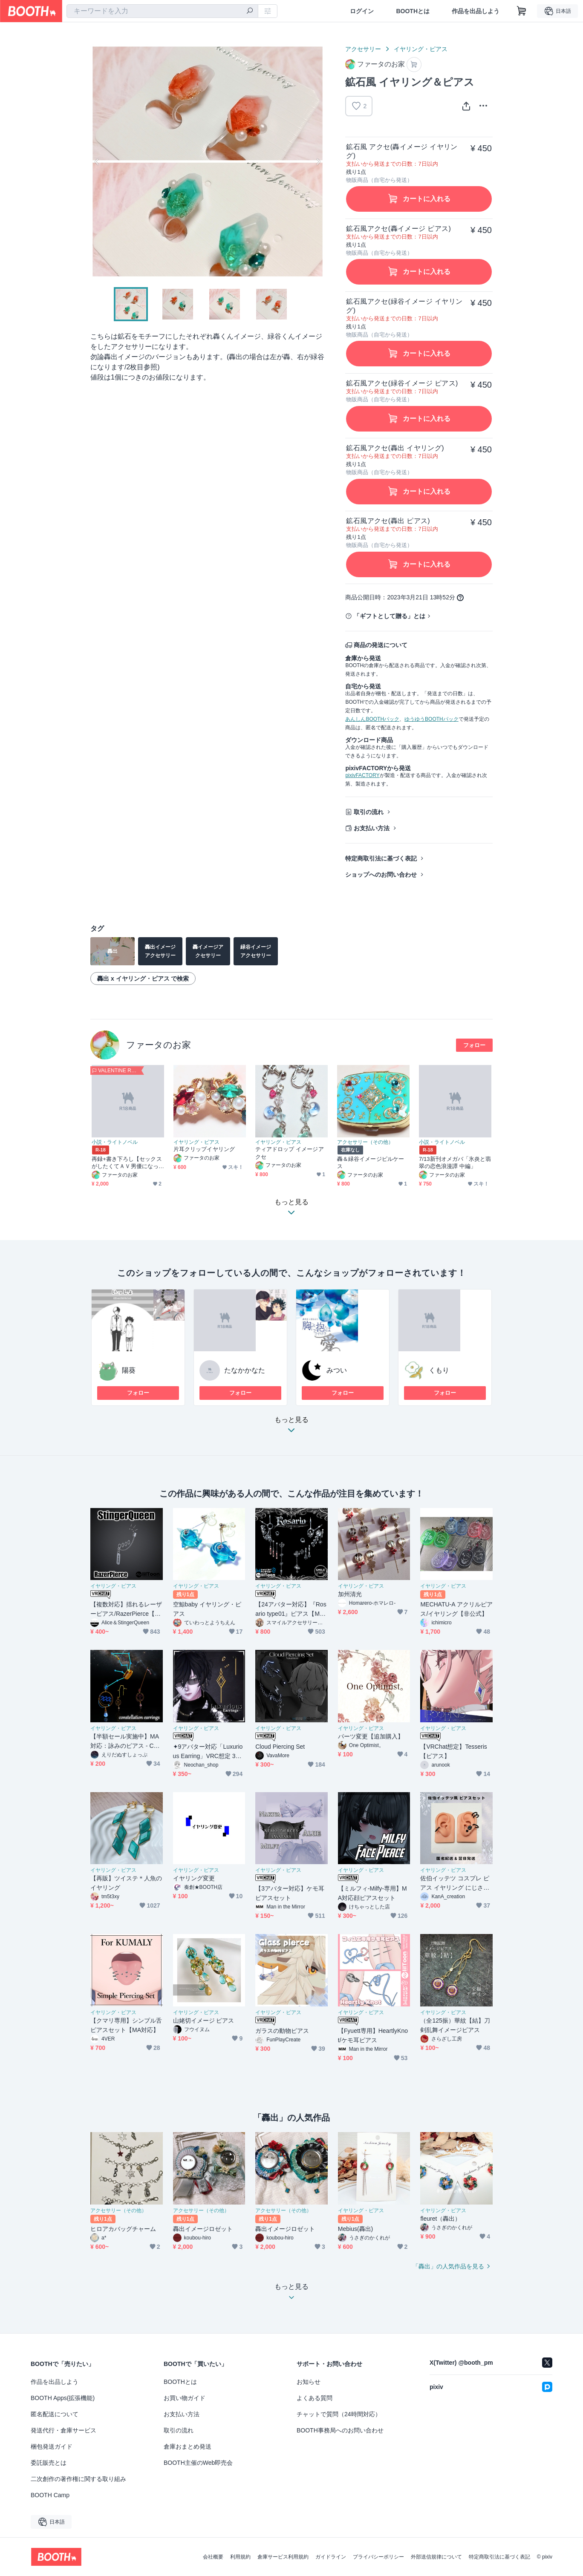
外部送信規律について (436, 2556)
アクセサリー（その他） (365, 1142)
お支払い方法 (372, 828)
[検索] (250, 11)
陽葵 (129, 1370)
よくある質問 (314, 2398)
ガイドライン (330, 2556)
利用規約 (240, 2556)
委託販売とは (48, 2462)
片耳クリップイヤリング (204, 1149)
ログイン (362, 11)
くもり (439, 1370)
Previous (97, 161)
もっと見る (291, 1427)
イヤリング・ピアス (420, 49)
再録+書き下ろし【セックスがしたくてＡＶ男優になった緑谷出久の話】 (127, 1163)
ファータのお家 (158, 1045)
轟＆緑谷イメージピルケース (370, 1162)
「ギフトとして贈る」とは (389, 616)
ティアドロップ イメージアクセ (289, 1153)
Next (318, 161)
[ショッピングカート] (522, 11)
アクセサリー (363, 49)
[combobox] (162, 11)
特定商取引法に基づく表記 (381, 858)
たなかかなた (244, 1370)
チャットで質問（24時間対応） (339, 2414)
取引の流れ (369, 812)
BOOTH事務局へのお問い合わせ (340, 2430)
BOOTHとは (413, 11)
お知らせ (308, 2381)
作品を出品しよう (475, 11)
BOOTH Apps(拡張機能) (63, 2398)
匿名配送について (54, 2414)
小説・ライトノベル (115, 1142)
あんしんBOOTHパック (372, 719)
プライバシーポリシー (378, 2556)
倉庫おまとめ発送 (187, 2446)
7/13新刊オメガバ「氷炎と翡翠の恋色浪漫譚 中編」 (455, 1162)
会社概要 (213, 2556)
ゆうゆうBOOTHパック (431, 719)
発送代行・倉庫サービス (63, 2430)
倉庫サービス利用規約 (283, 2556)
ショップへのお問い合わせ (381, 874)
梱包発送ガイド (51, 2446)
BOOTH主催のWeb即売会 (198, 2462)
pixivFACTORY (362, 775)
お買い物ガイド (184, 2398)
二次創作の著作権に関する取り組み (78, 2478)
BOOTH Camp (50, 2495)
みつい (336, 1370)
